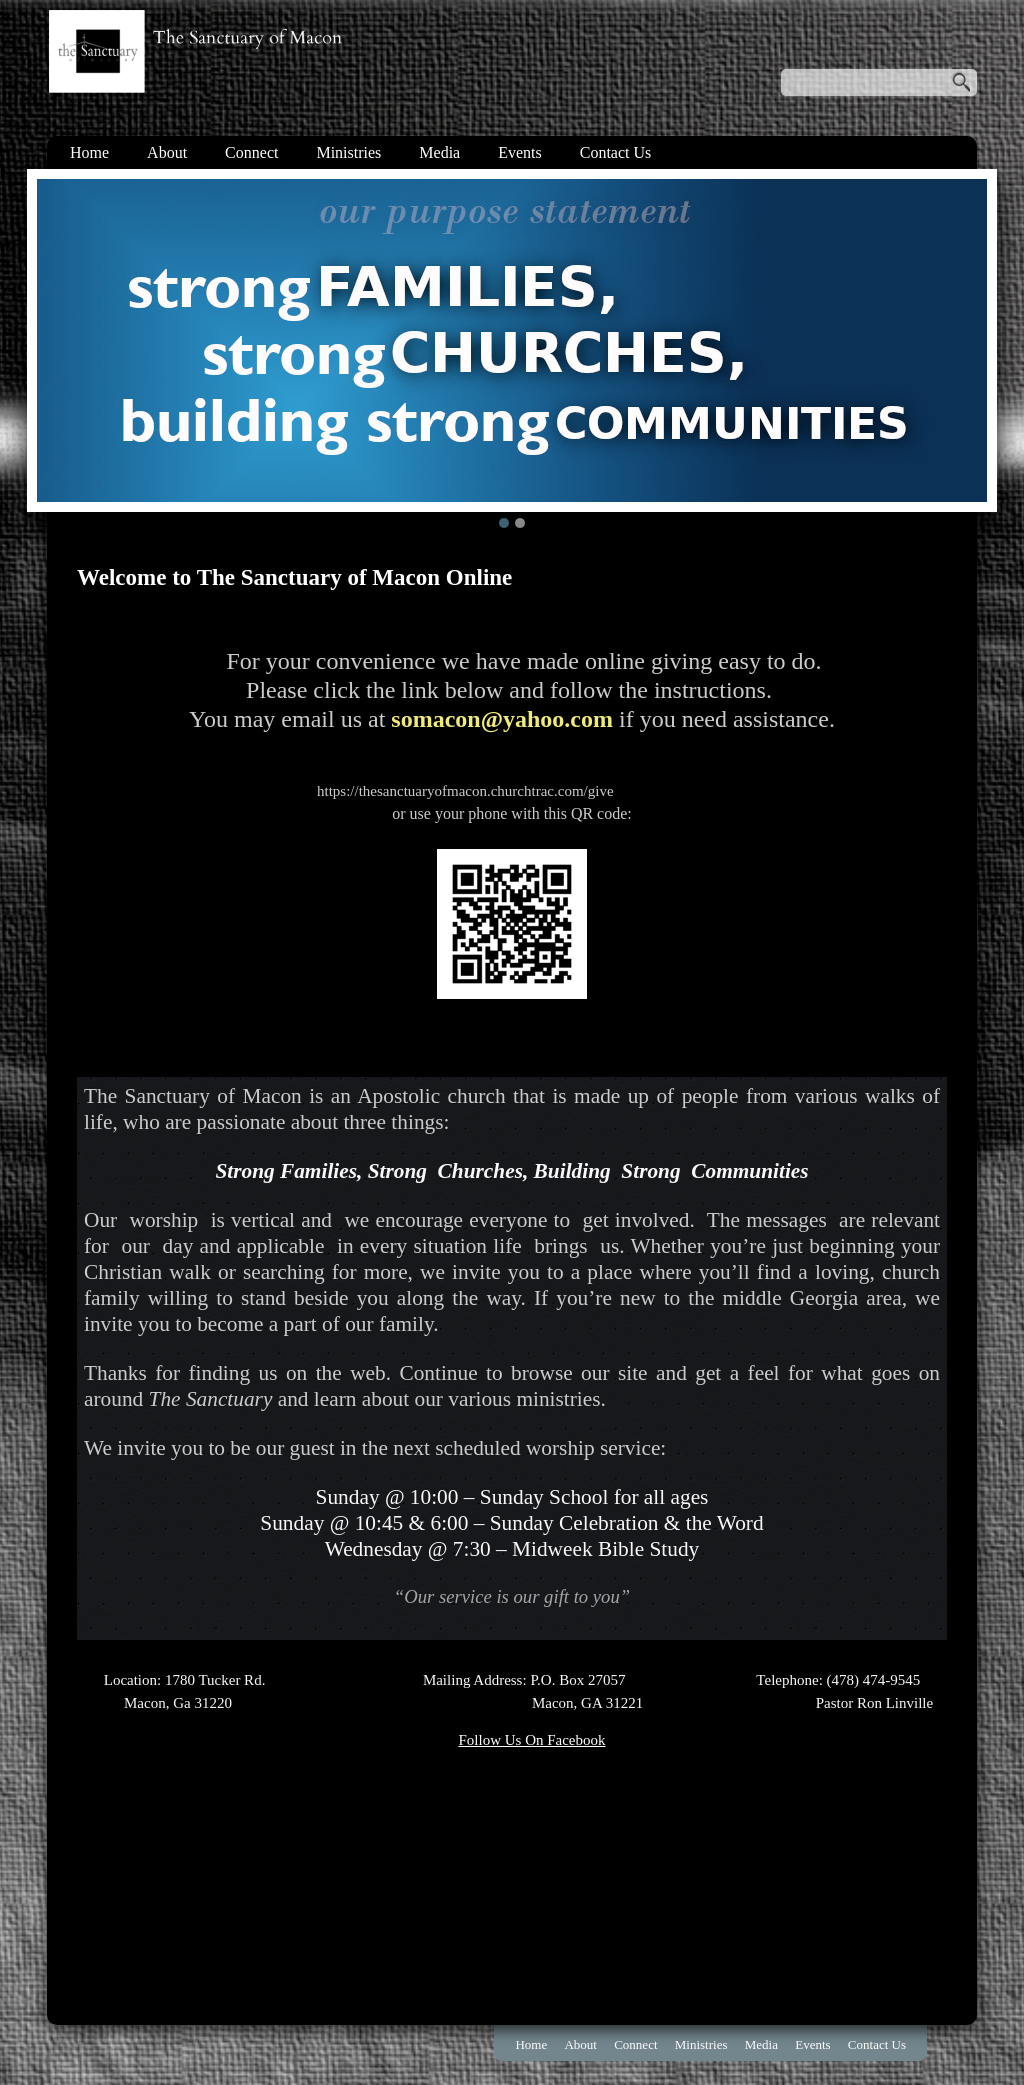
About (167, 152)
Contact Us (616, 152)
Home (89, 152)
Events (520, 152)
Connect (251, 152)
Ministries (348, 152)
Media (439, 152)
